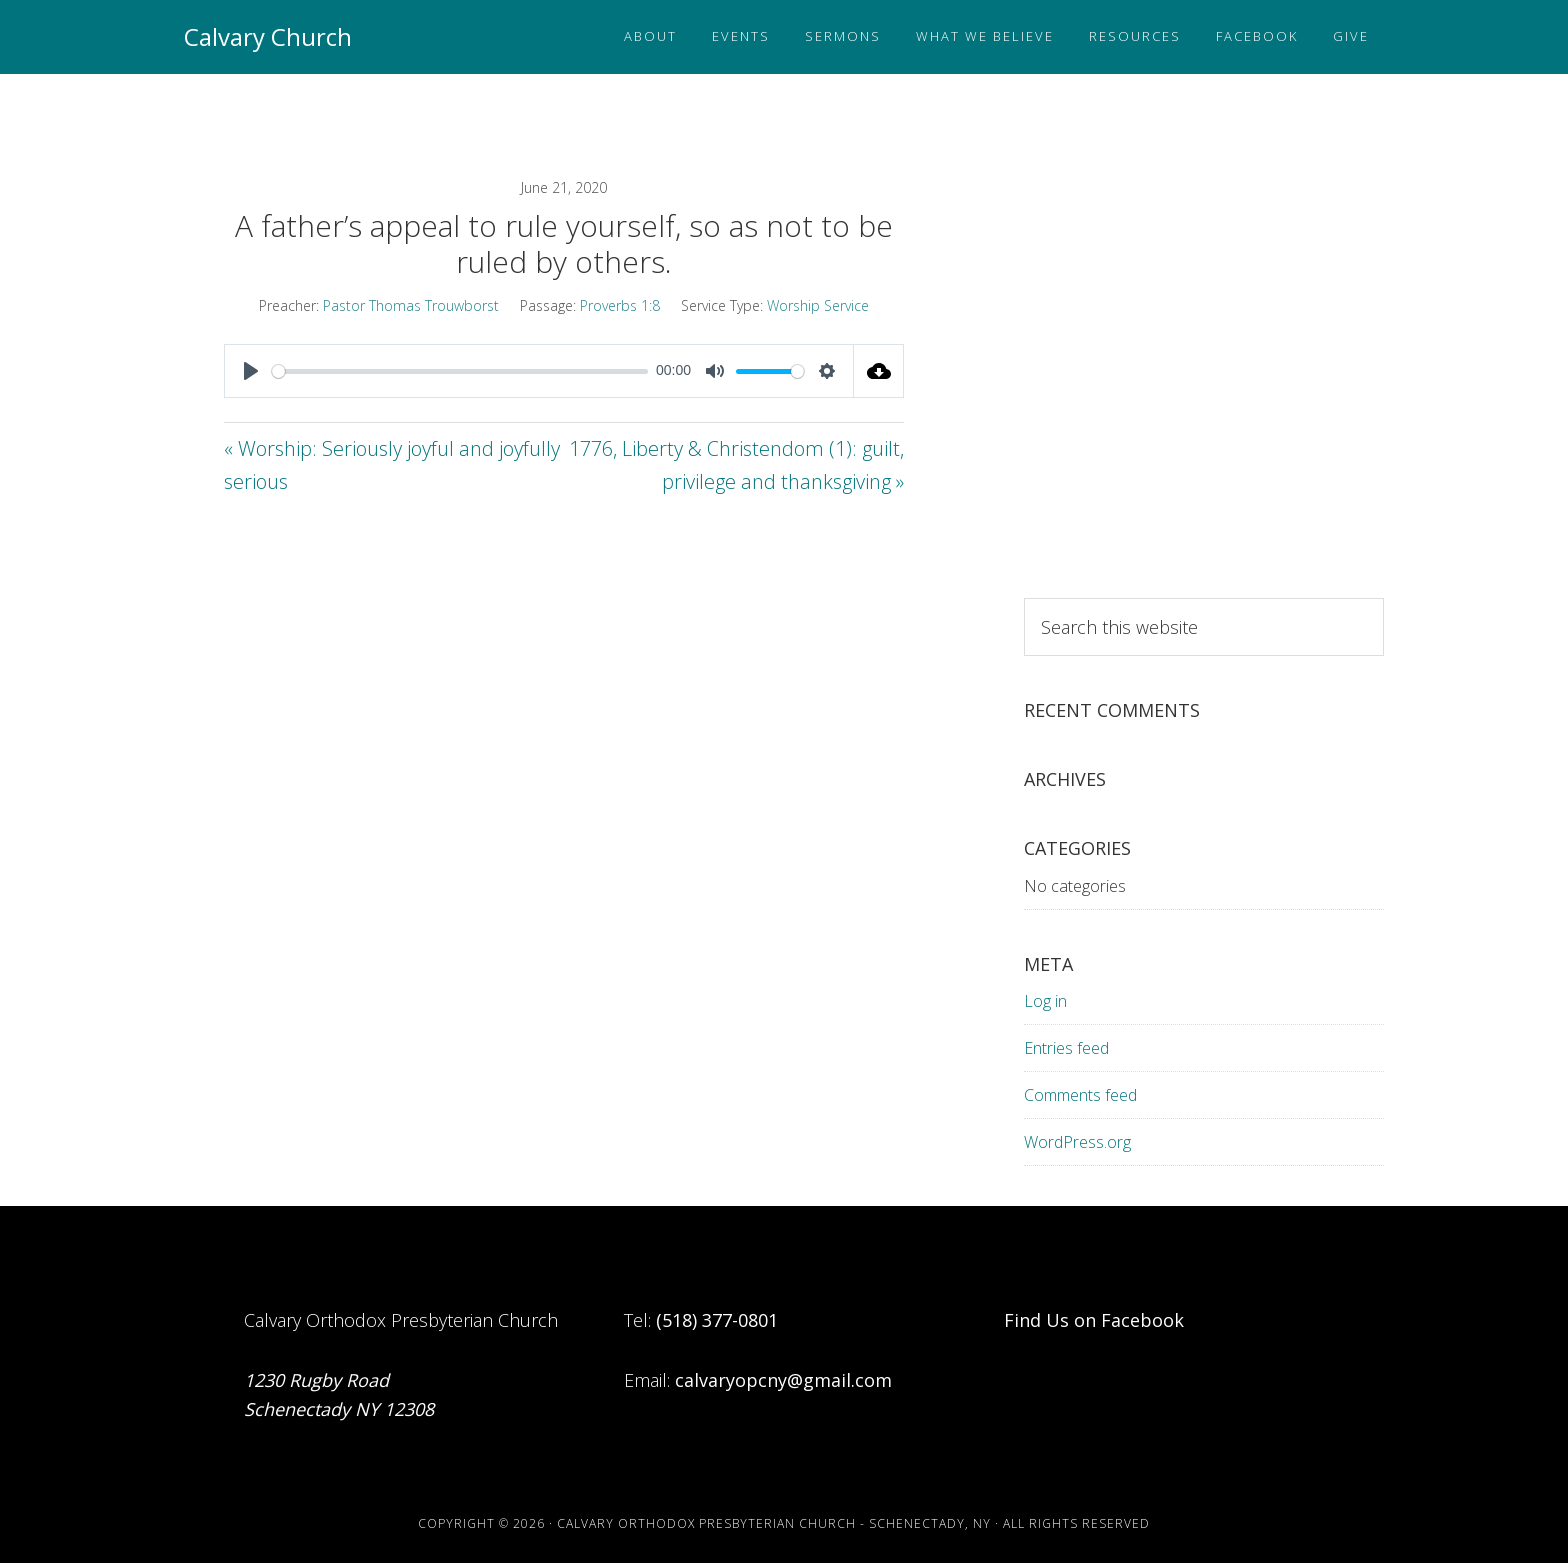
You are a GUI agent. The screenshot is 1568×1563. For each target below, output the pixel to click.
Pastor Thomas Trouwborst (411, 305)
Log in (1045, 1001)
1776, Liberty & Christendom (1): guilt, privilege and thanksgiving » (736, 465)
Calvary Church (268, 36)
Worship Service (818, 305)
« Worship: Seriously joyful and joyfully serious (392, 465)
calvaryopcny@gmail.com (783, 1380)
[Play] (251, 371)
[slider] (460, 371)
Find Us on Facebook (1094, 1320)
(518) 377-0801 (717, 1320)
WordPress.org (1077, 1142)
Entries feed (1066, 1048)
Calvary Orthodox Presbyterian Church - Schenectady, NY (774, 1523)
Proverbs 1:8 (620, 305)
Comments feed (1080, 1095)
